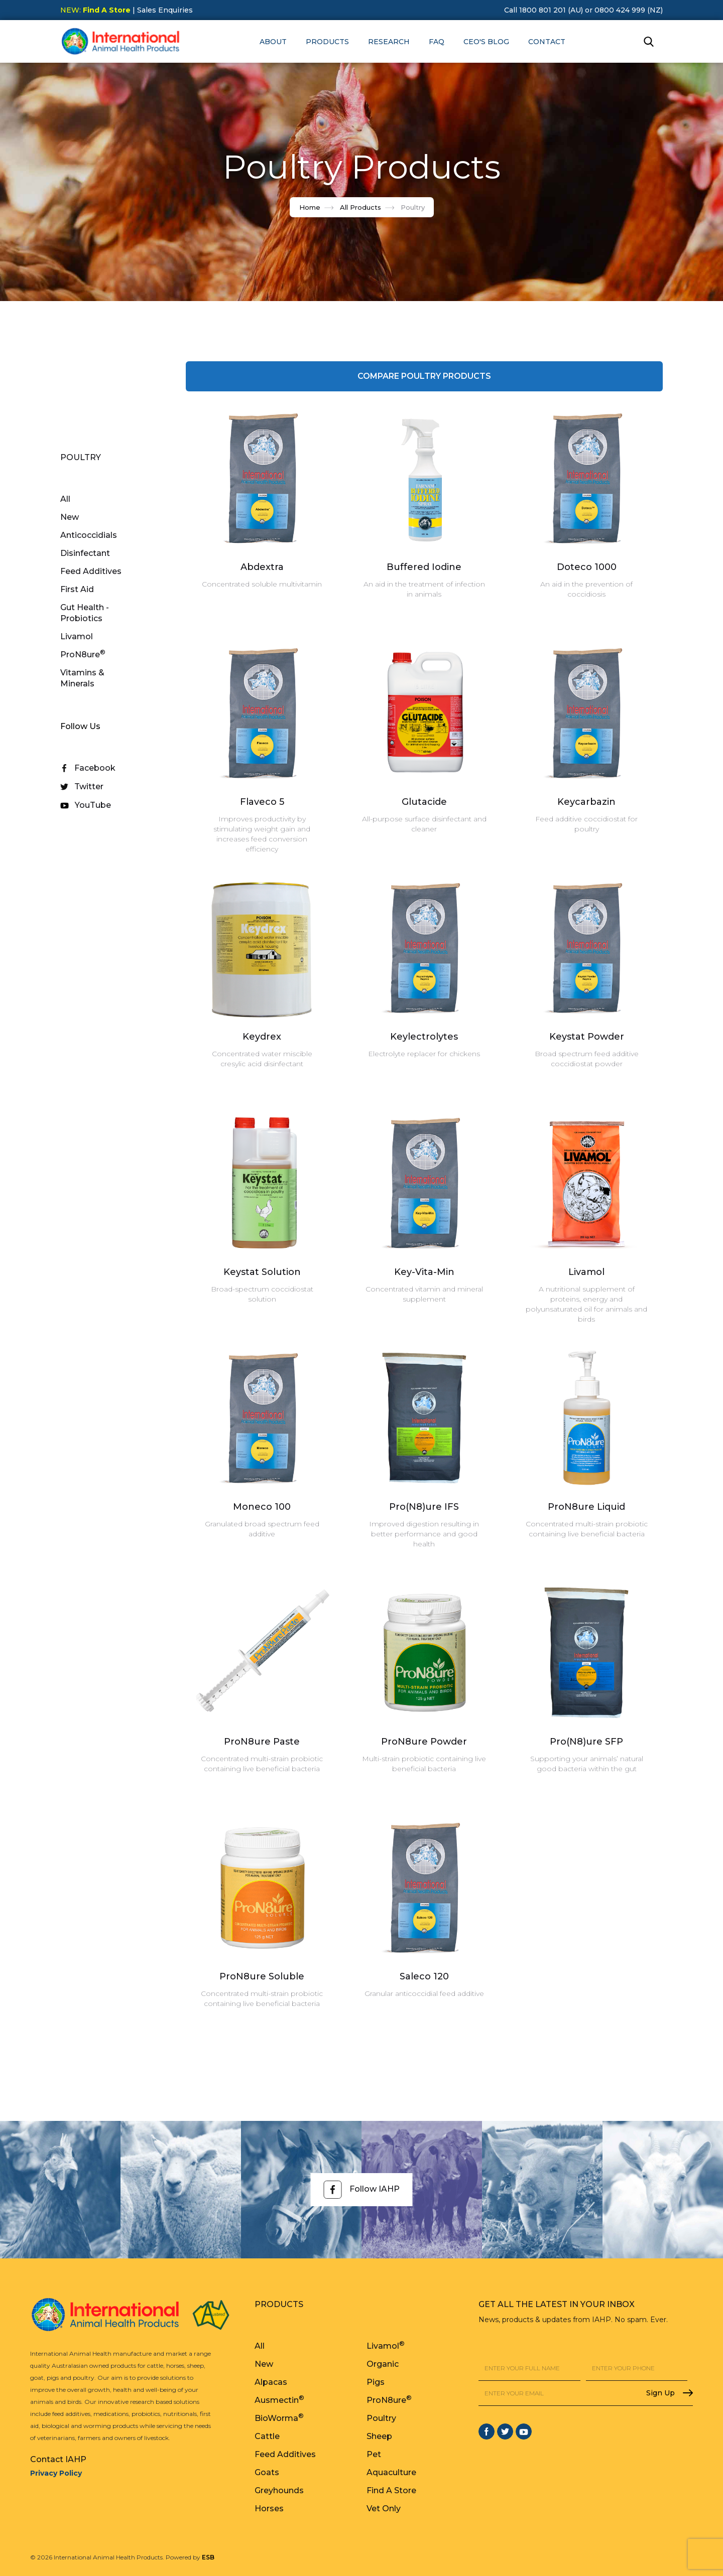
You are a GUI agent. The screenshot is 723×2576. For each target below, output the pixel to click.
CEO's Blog (486, 41)
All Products (360, 207)
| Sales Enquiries (162, 10)
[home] (120, 41)
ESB (208, 2557)
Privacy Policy (56, 2473)
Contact (546, 41)
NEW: (95, 10)
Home (309, 207)
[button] (273, 42)
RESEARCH (389, 41)
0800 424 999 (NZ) (628, 10)
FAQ (436, 41)
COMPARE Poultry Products (424, 376)
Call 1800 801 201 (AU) (543, 10)
